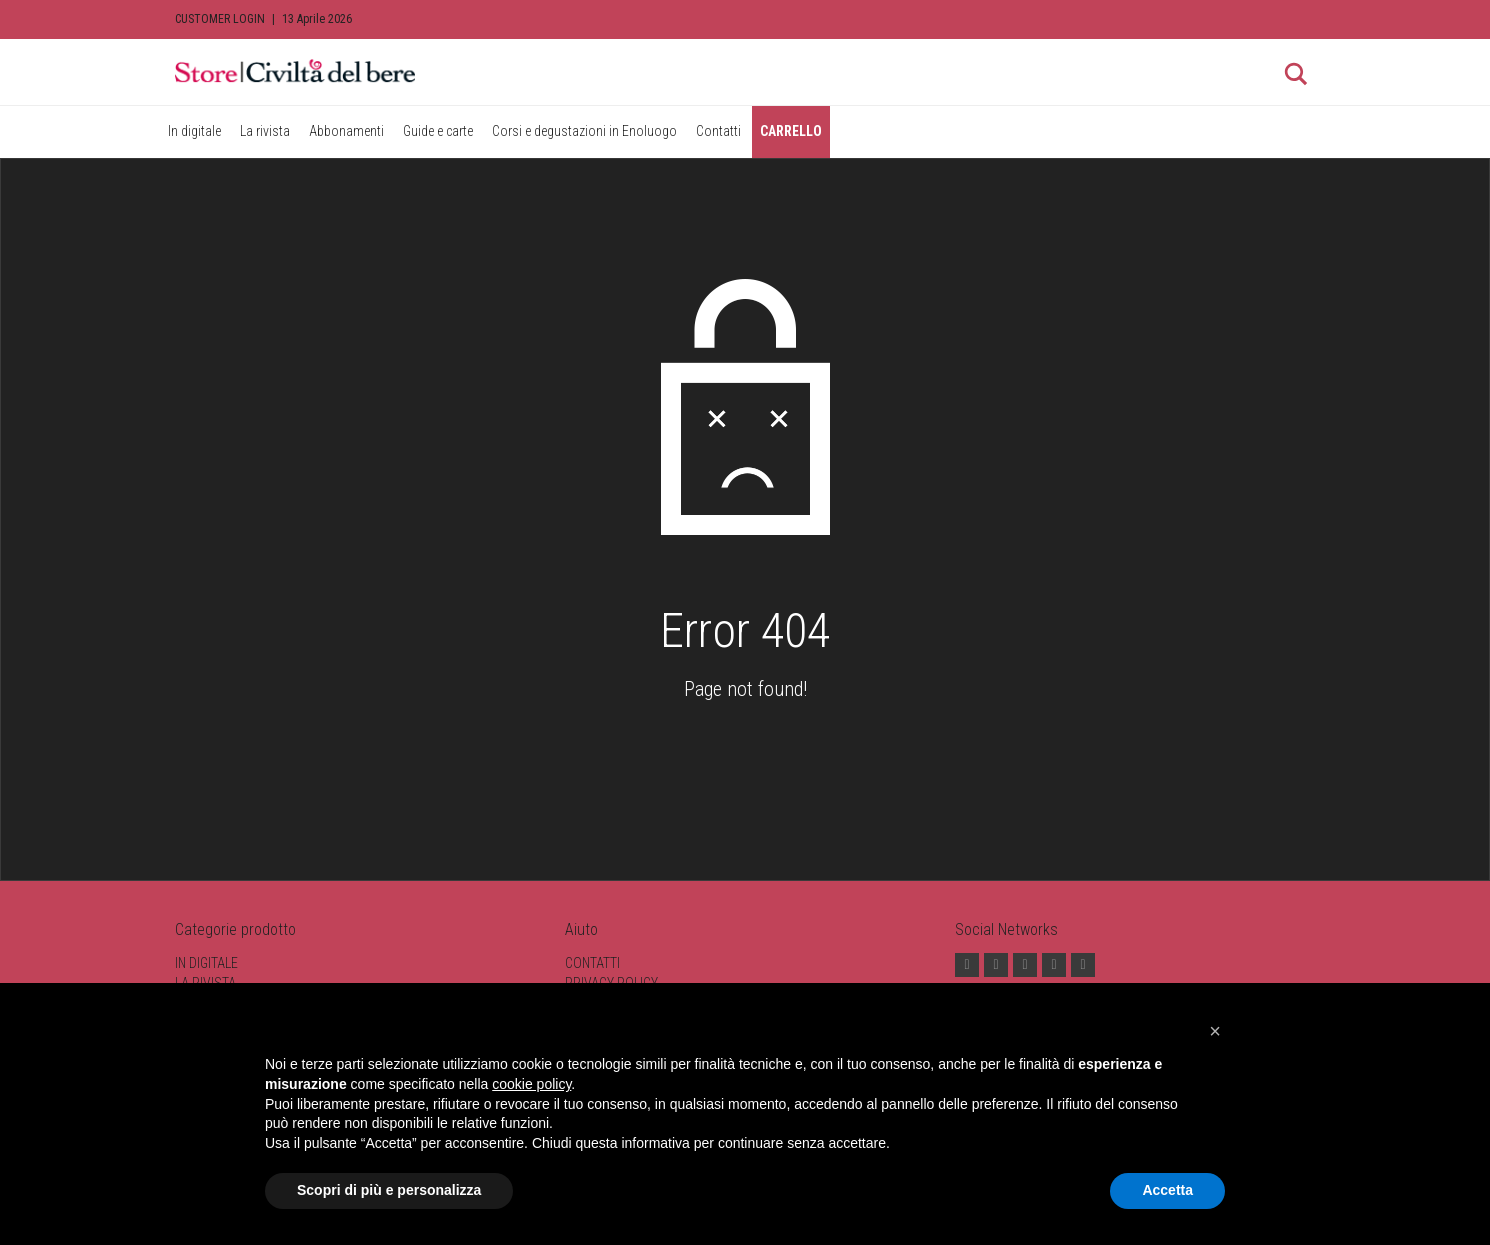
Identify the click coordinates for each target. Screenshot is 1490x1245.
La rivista (265, 131)
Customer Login (220, 19)
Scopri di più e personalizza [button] (389, 1190)
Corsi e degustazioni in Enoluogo (584, 131)
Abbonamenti (346, 131)
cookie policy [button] (531, 1084)
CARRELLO (791, 131)
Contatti (718, 131)
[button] (1215, 1031)
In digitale (194, 131)
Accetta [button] (1167, 1190)
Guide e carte (438, 131)
